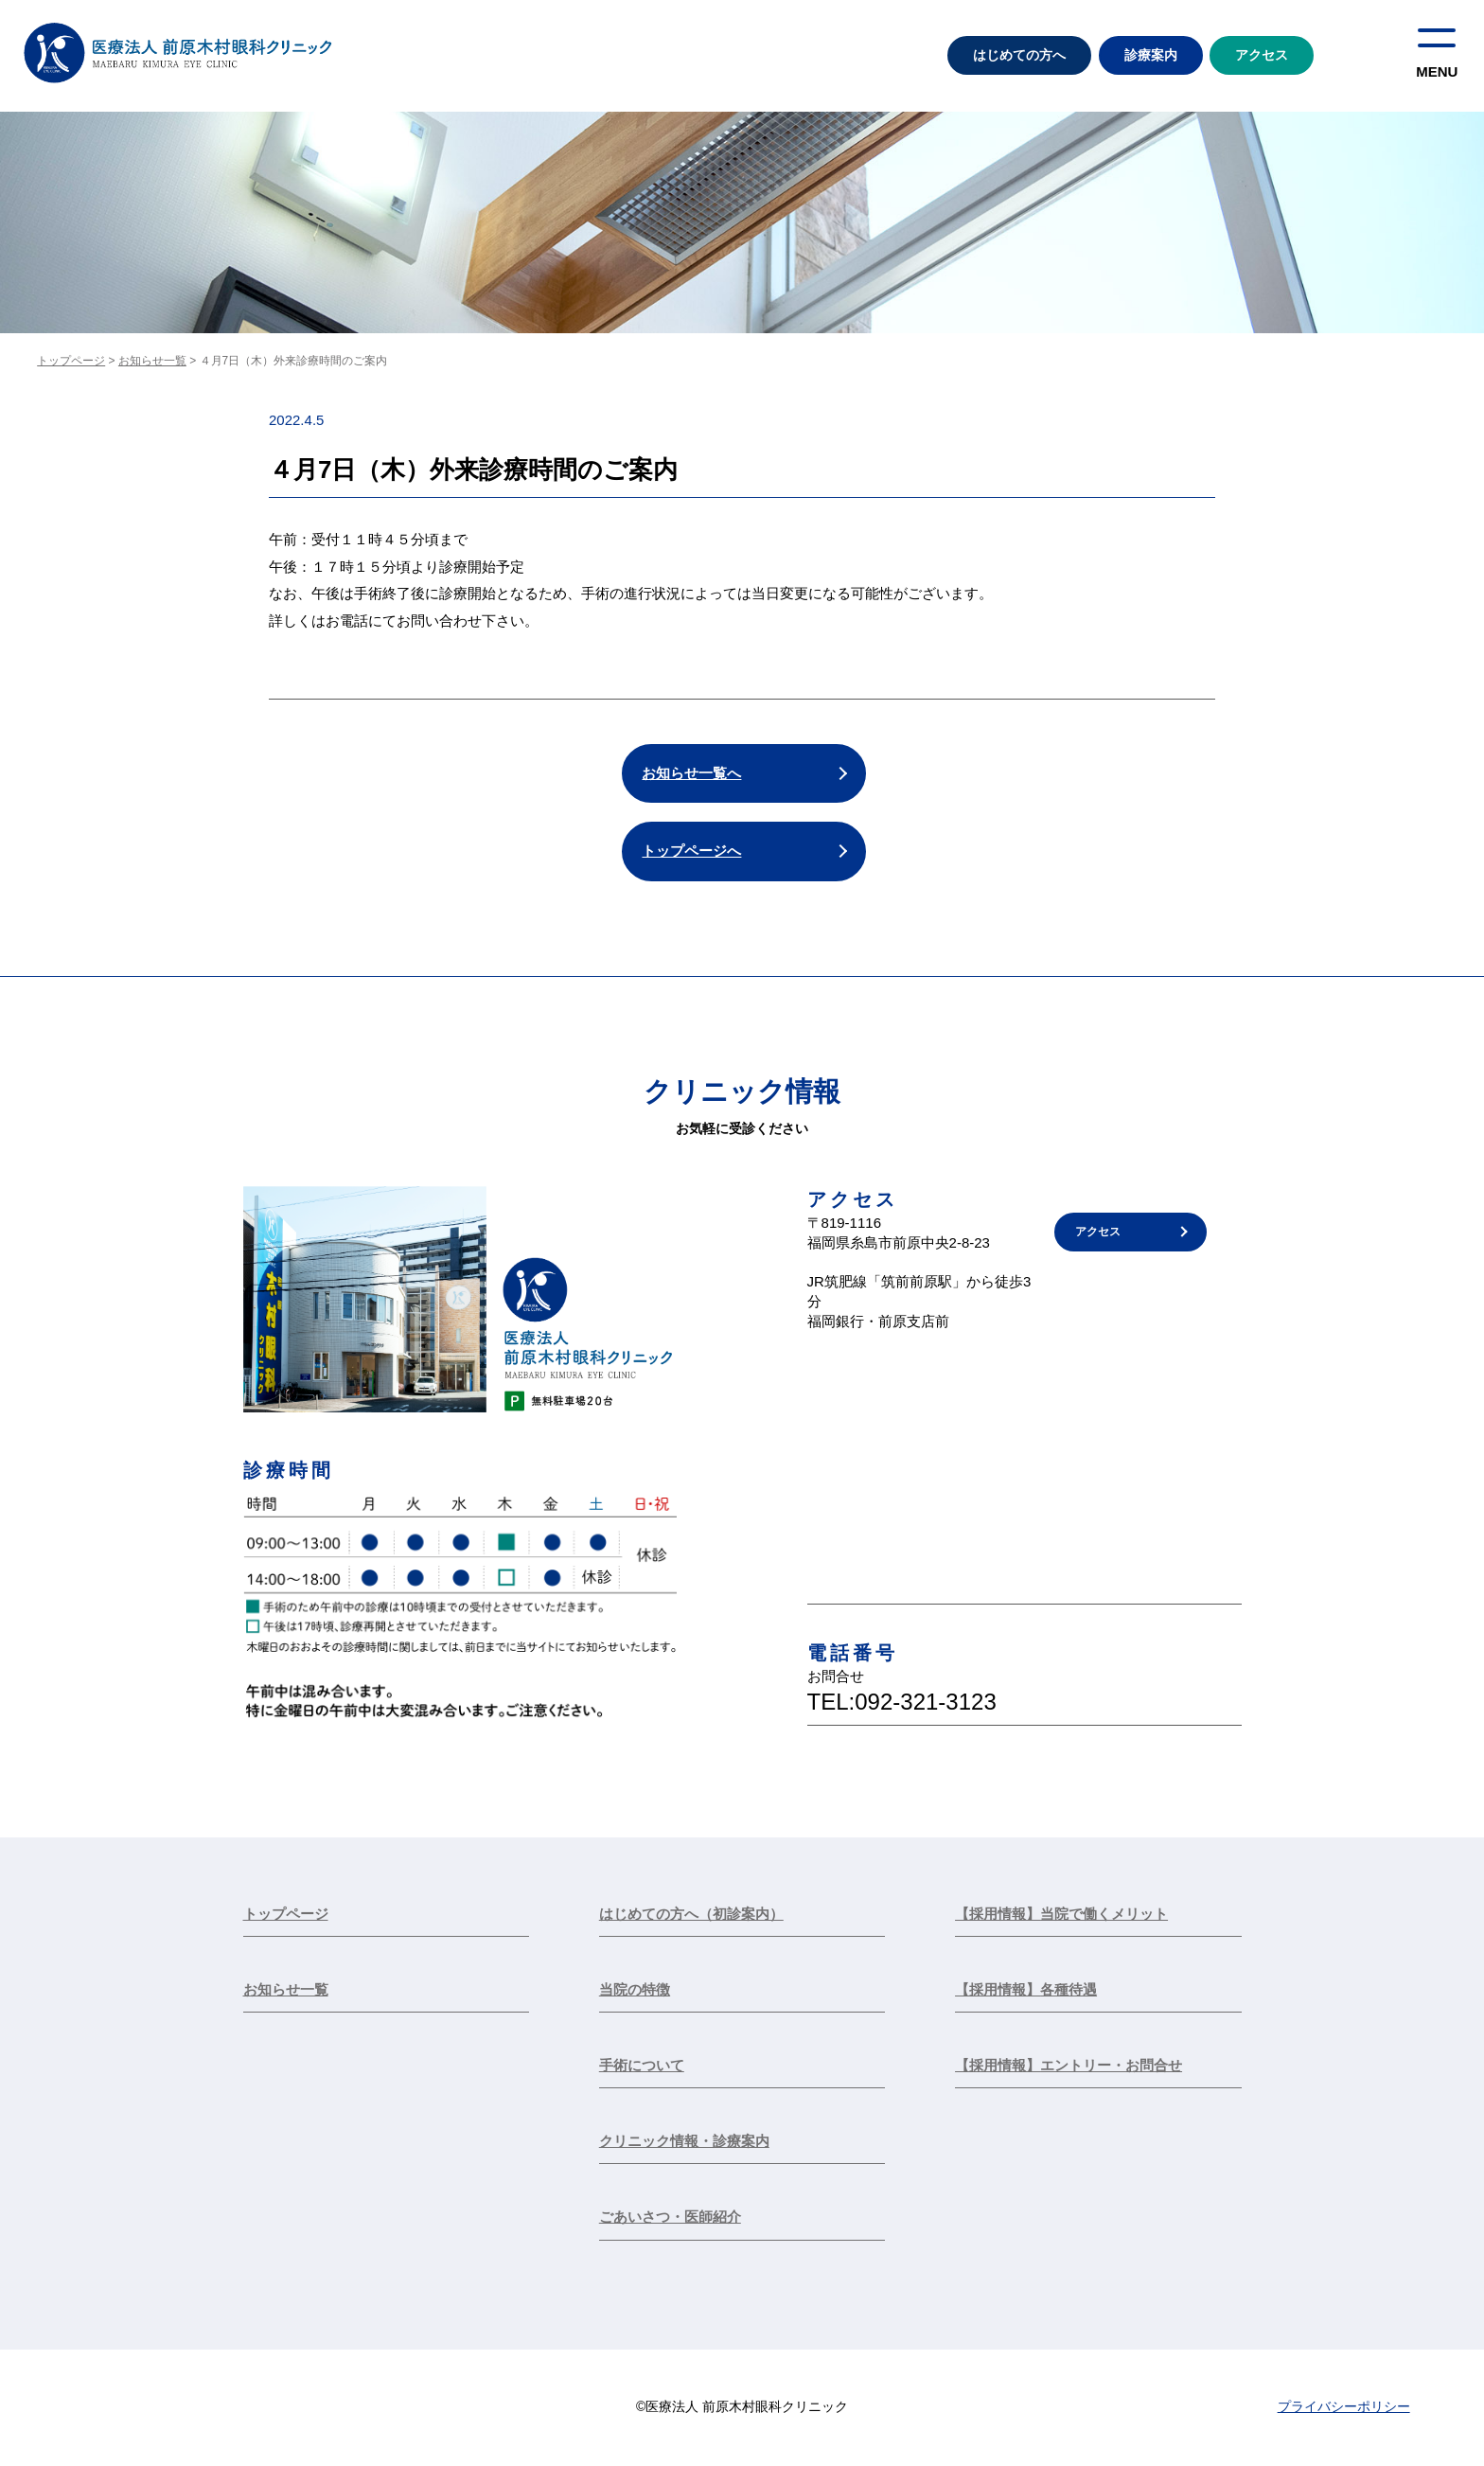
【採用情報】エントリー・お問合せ (1068, 2066)
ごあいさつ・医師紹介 (670, 2218)
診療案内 (1150, 54)
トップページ (71, 360)
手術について (641, 2066)
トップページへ (692, 851)
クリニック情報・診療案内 (684, 2143)
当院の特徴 (634, 1990)
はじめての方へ (1019, 54)
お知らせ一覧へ (692, 773)
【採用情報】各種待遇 (1026, 1990)
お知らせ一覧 (152, 360)
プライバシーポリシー (1344, 2408)
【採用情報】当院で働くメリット (1061, 1914)
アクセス (1261, 54)
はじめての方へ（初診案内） (691, 1914)
